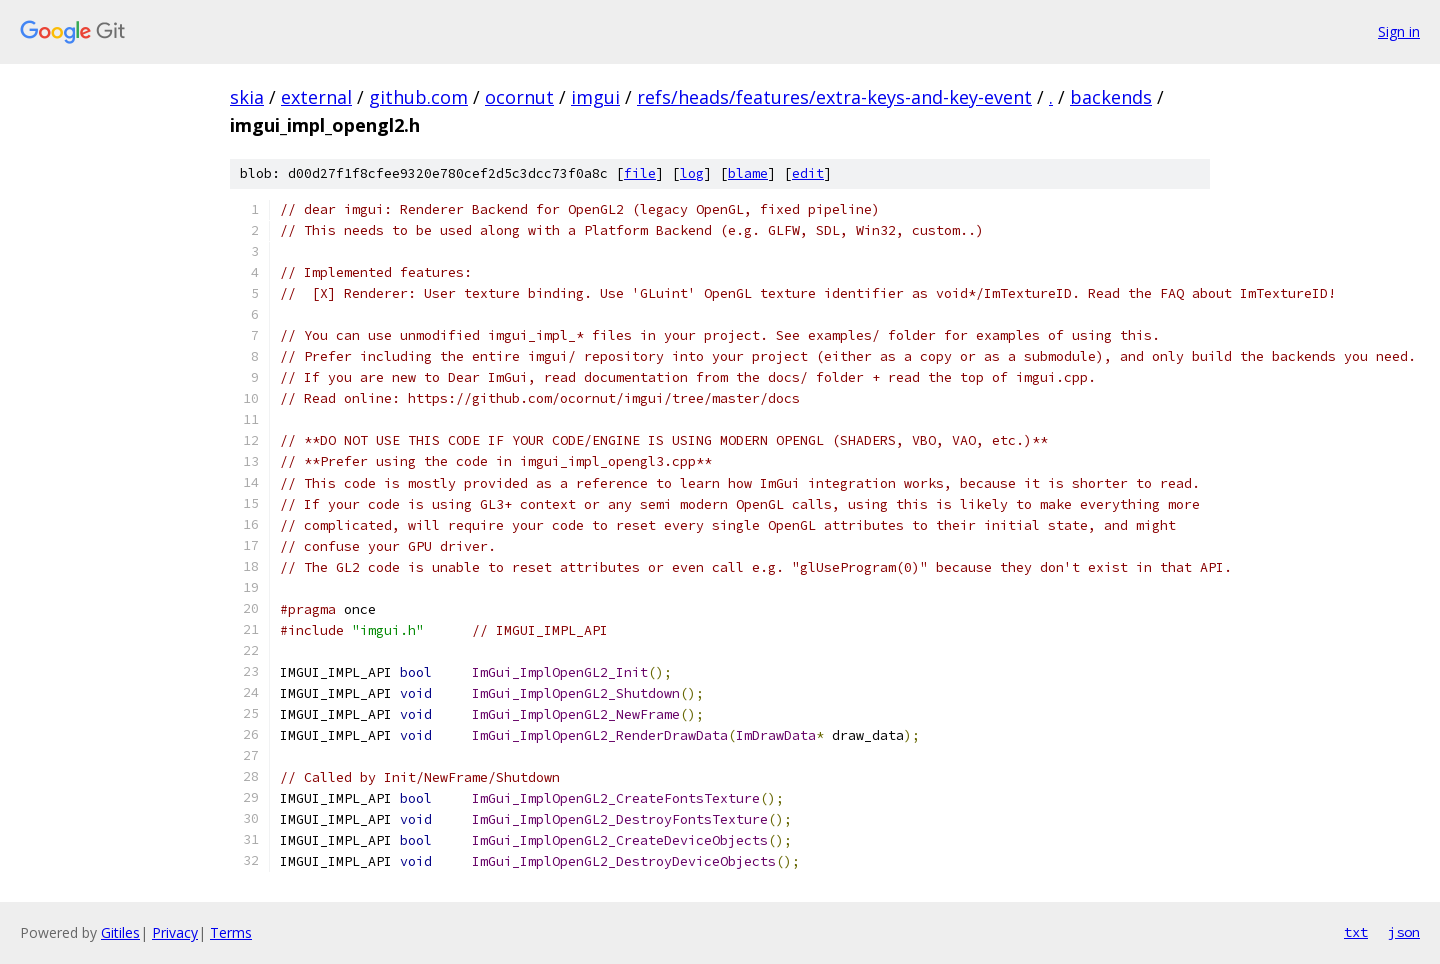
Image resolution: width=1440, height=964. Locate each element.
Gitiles (120, 932)
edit (808, 173)
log (692, 173)
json (1404, 932)
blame (748, 173)
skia (247, 97)
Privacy (175, 932)
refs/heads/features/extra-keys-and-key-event (834, 97)
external (316, 97)
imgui (595, 97)
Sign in (1399, 31)
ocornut (519, 97)
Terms (231, 932)
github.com (418, 97)
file (640, 173)
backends (1111, 97)
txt (1356, 932)
